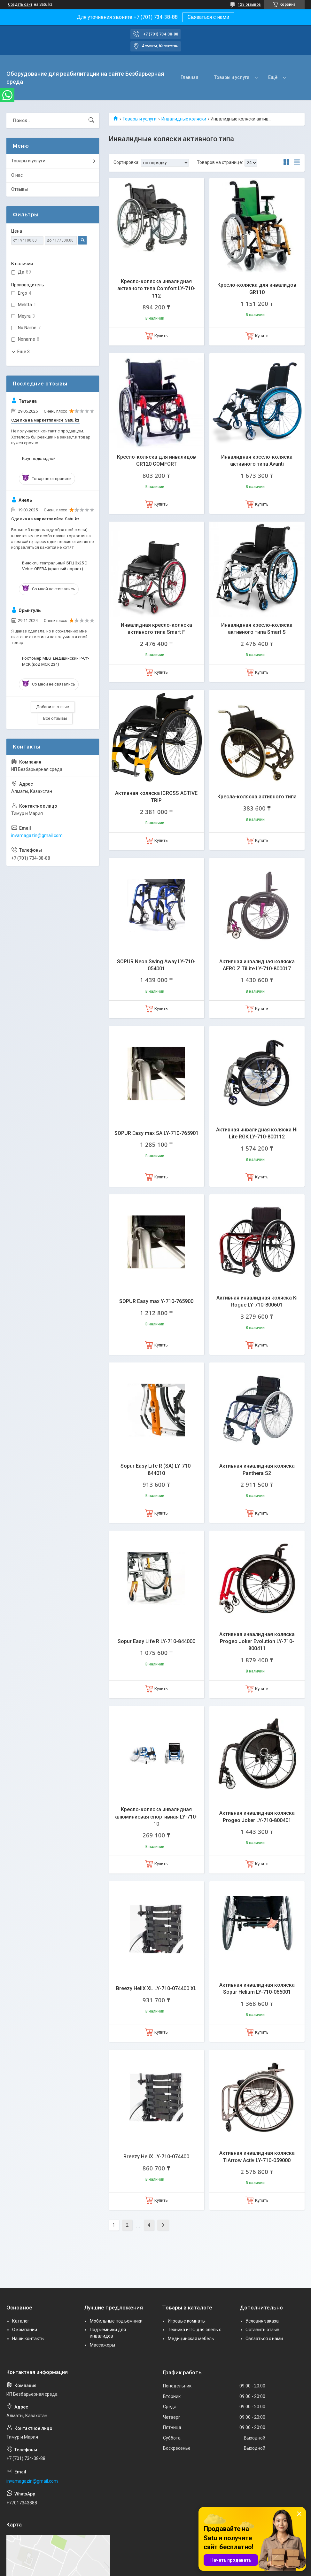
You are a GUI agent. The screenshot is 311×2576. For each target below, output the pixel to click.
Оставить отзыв (262, 2329)
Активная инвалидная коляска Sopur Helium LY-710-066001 (257, 1988)
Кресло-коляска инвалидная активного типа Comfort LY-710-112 (156, 288)
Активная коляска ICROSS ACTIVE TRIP (156, 796)
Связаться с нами (208, 17)
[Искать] (91, 120)
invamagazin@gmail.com (37, 835)
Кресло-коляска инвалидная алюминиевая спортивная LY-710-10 (156, 1816)
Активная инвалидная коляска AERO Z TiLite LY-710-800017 (257, 965)
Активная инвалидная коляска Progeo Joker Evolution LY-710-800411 (257, 1641)
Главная (189, 77)
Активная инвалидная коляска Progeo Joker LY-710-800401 (257, 1816)
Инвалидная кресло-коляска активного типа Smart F (156, 628)
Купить (161, 335)
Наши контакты (28, 2338)
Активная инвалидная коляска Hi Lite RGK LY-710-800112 (257, 1133)
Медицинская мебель (191, 2338)
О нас (17, 175)
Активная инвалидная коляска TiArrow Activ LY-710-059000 (257, 2156)
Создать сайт (20, 4)
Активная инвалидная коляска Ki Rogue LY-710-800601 (257, 1301)
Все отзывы (55, 718)
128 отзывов (249, 4)
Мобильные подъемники (116, 2321)
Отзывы (19, 189)
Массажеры (102, 2344)
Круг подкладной (39, 458)
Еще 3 (23, 351)
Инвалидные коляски (183, 118)
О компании (24, 2329)
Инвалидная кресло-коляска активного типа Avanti (256, 460)
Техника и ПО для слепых (194, 2329)
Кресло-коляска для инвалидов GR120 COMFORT (156, 460)
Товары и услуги (231, 77)
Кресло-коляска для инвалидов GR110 (256, 288)
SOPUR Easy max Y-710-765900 (156, 1301)
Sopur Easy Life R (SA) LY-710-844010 (156, 1469)
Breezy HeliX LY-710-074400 (156, 2156)
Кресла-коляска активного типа (257, 797)
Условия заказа (262, 2321)
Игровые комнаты (187, 2321)
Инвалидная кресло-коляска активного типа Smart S (256, 628)
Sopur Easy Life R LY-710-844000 (156, 1641)
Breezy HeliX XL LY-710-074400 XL (156, 1988)
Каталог (20, 2321)
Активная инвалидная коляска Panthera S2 (257, 1469)
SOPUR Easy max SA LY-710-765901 (156, 1133)
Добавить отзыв (52, 706)
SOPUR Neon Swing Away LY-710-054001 (156, 965)
